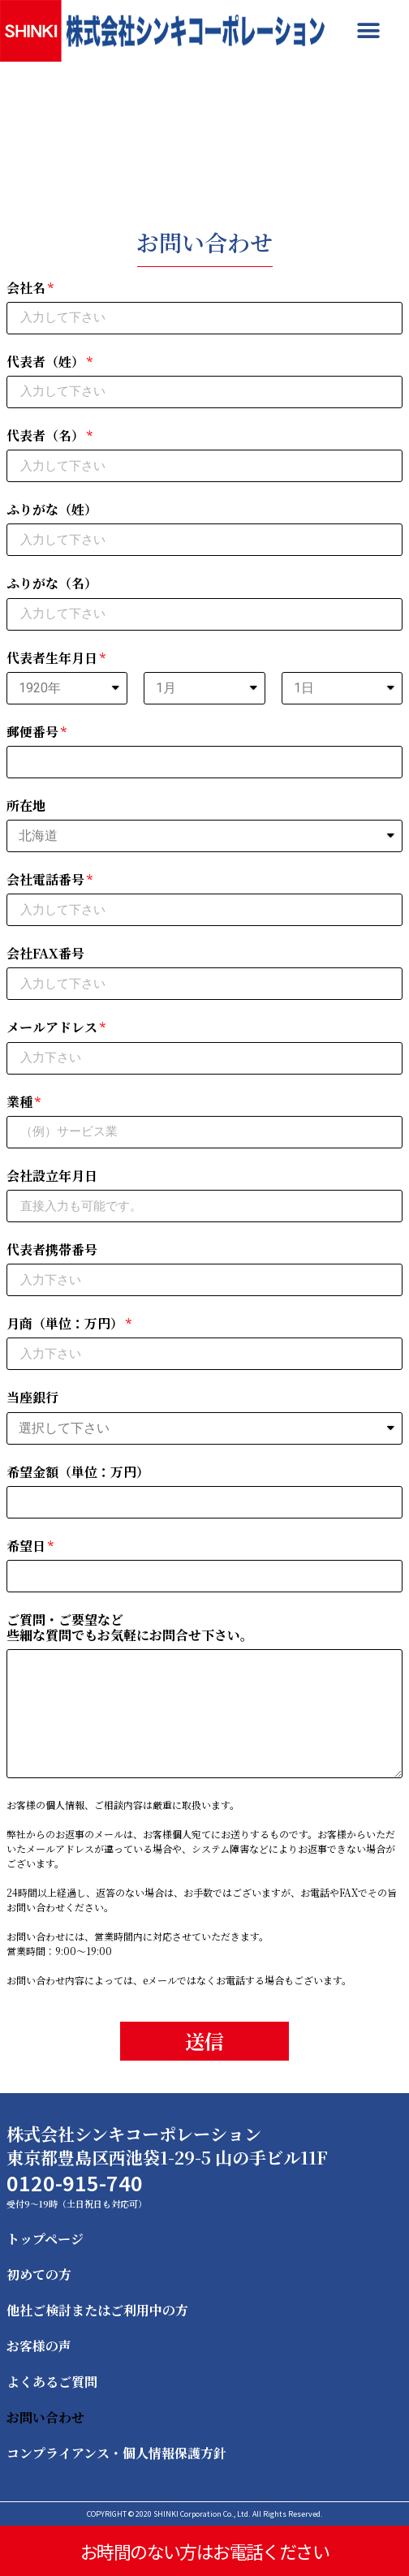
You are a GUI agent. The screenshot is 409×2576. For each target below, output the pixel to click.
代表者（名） (45, 436)
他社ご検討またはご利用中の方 (97, 2310)
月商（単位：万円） (64, 1324)
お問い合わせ (45, 2417)
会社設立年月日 (51, 1176)
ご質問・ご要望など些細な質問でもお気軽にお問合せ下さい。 (129, 1628)
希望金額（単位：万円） (77, 1472)
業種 (19, 1102)
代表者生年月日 (51, 658)
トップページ (45, 2238)
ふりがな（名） (51, 583)
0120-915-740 (74, 2182)
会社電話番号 (45, 880)
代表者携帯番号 (51, 1250)
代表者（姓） (45, 362)
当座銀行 (32, 1397)
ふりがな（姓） (51, 510)
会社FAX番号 (45, 954)
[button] (368, 30)
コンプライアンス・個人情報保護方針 (116, 2453)
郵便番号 (32, 732)
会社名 (25, 288)
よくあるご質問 (51, 2381)
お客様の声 (38, 2346)
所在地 (25, 806)
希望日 (25, 1546)
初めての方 (38, 2274)
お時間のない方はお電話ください (204, 2551)
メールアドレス (51, 1027)
